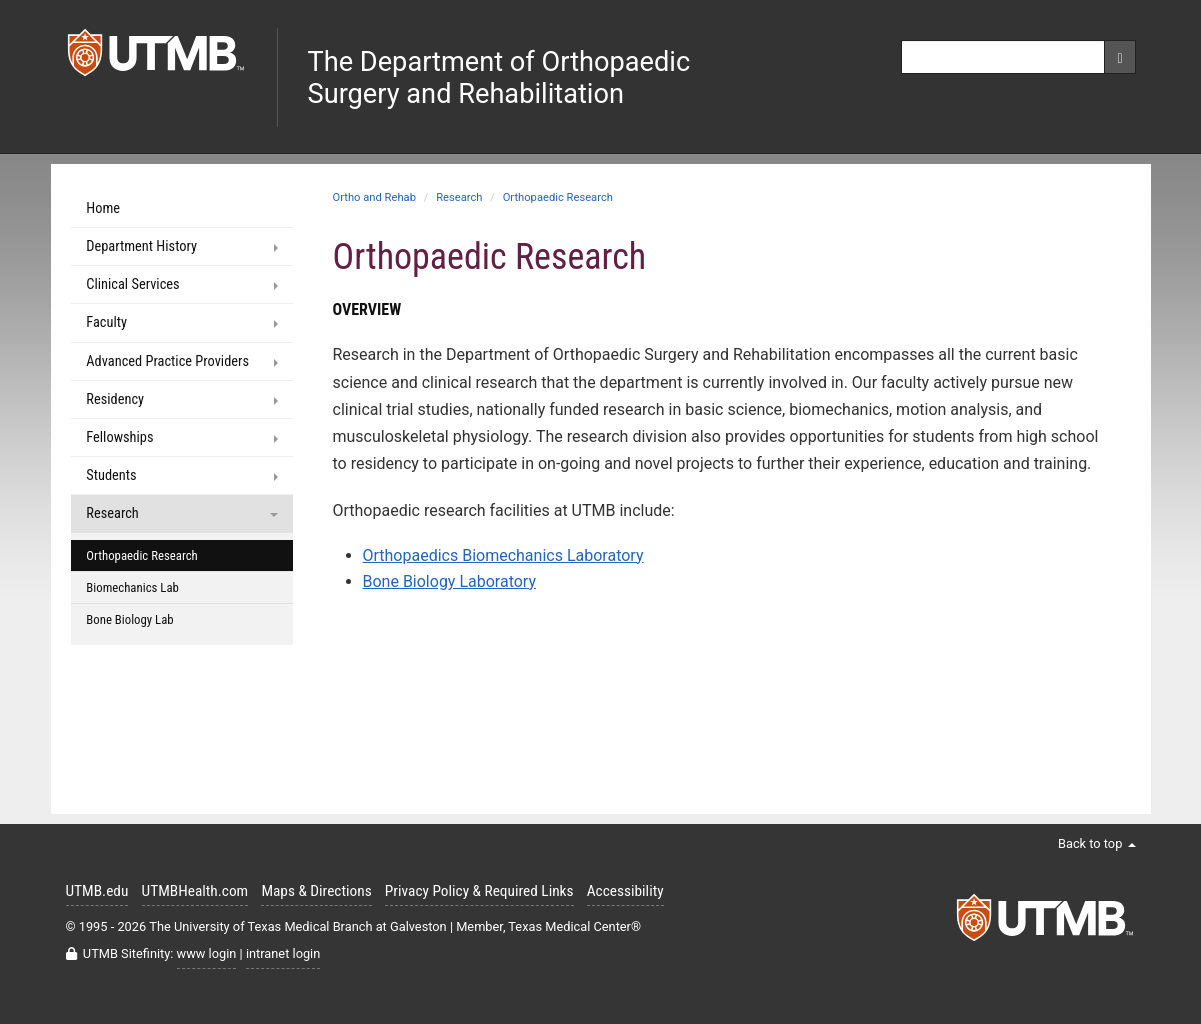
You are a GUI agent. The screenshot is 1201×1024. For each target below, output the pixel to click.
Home (103, 208)
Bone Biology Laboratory (449, 581)
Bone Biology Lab (129, 619)
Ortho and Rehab (374, 197)
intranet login (283, 953)
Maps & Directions (316, 891)
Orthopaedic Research (558, 197)
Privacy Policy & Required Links (479, 891)
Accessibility (625, 891)
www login (207, 953)
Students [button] (181, 475)
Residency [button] (181, 399)
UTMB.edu (97, 891)
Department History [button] (181, 246)
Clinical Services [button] (181, 284)
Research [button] (181, 513)
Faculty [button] (181, 322)
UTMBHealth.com (195, 891)
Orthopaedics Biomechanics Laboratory (503, 555)
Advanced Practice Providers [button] (181, 361)
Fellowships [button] (181, 437)
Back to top (1097, 843)
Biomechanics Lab (132, 587)
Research (459, 197)
